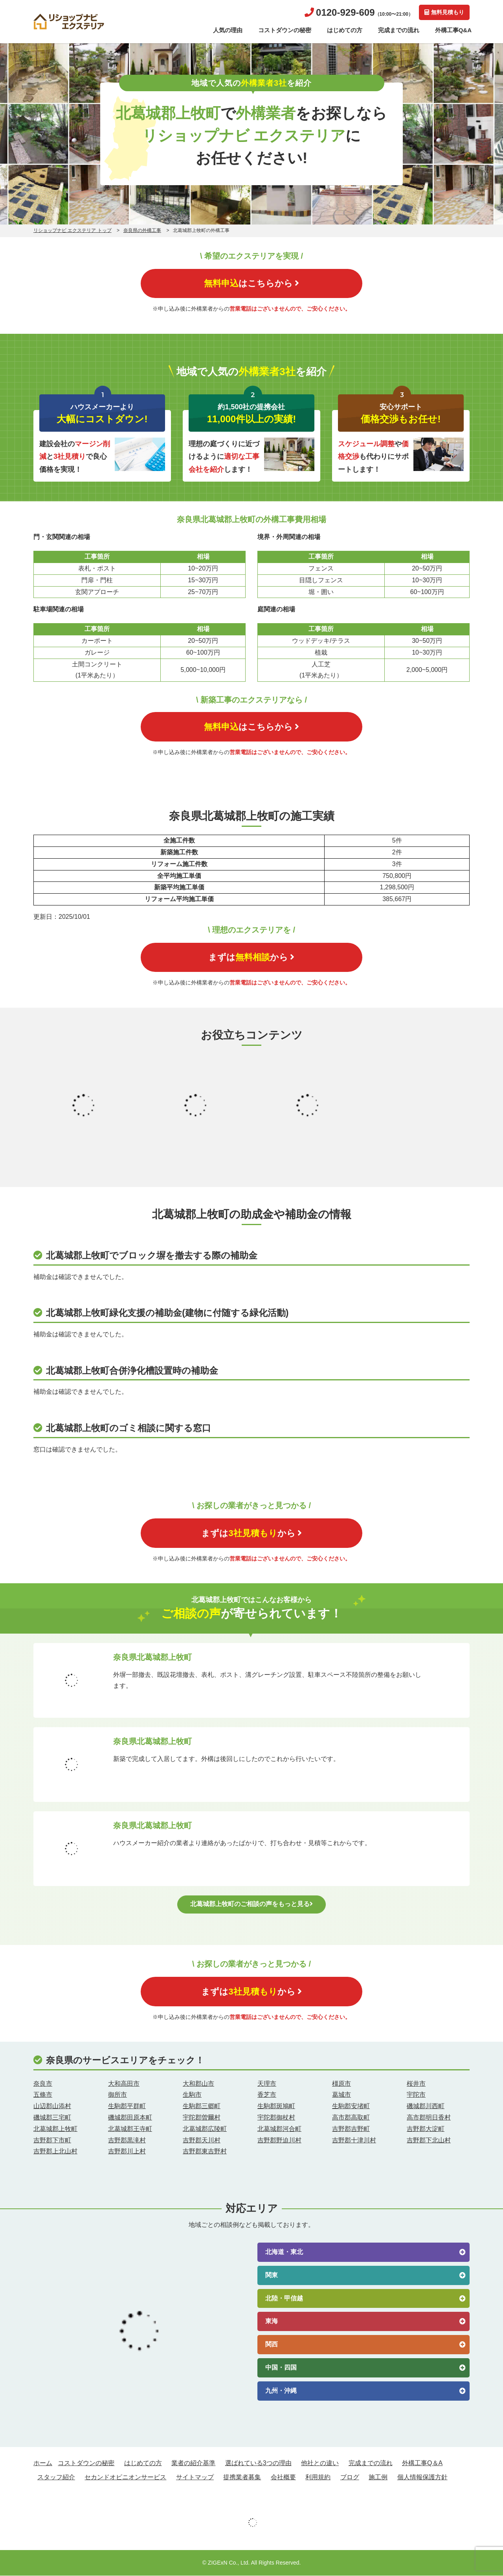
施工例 (378, 2477)
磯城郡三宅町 (52, 2117)
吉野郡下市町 (52, 2140)
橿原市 (341, 2083)
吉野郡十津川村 (354, 2140)
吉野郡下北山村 (429, 2140)
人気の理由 (227, 30)
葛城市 (341, 2095)
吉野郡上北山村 (55, 2151)
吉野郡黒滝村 (127, 2140)
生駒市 (192, 2095)
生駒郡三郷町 (201, 2106)
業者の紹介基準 (193, 2463)
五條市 (42, 2095)
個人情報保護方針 (422, 2477)
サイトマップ (195, 2477)
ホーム (42, 2463)
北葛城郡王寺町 (130, 2129)
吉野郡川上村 (127, 2151)
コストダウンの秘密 (284, 30)
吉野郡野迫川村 (279, 2140)
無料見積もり (444, 12)
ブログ (349, 2477)
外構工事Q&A (453, 30)
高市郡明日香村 (429, 2117)
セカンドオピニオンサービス (125, 2477)
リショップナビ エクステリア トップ (72, 230)
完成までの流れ (398, 30)
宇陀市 (416, 2095)
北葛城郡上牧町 (55, 2129)
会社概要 (283, 2477)
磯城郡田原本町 (130, 2117)
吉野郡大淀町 (425, 2129)
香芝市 (266, 2095)
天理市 (266, 2083)
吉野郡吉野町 (351, 2129)
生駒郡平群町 (127, 2106)
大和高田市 (124, 2083)
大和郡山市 (198, 2083)
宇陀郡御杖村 (276, 2117)
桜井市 (416, 2083)
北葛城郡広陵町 (205, 2129)
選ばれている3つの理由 (258, 2463)
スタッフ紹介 (56, 2477)
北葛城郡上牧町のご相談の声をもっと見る (251, 1904)
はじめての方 (344, 30)
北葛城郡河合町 (279, 2129)
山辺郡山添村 (52, 2106)
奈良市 (42, 2083)
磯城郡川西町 (425, 2106)
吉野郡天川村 (201, 2140)
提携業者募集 (242, 2477)
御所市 (117, 2095)
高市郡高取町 (351, 2117)
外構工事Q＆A (422, 2463)
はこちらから (251, 283)
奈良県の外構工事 (142, 230)
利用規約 (317, 2477)
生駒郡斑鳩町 (276, 2106)
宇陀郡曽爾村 (201, 2117)
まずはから (252, 957)
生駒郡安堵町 (351, 2106)
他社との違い (320, 2463)
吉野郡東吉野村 (205, 2151)
